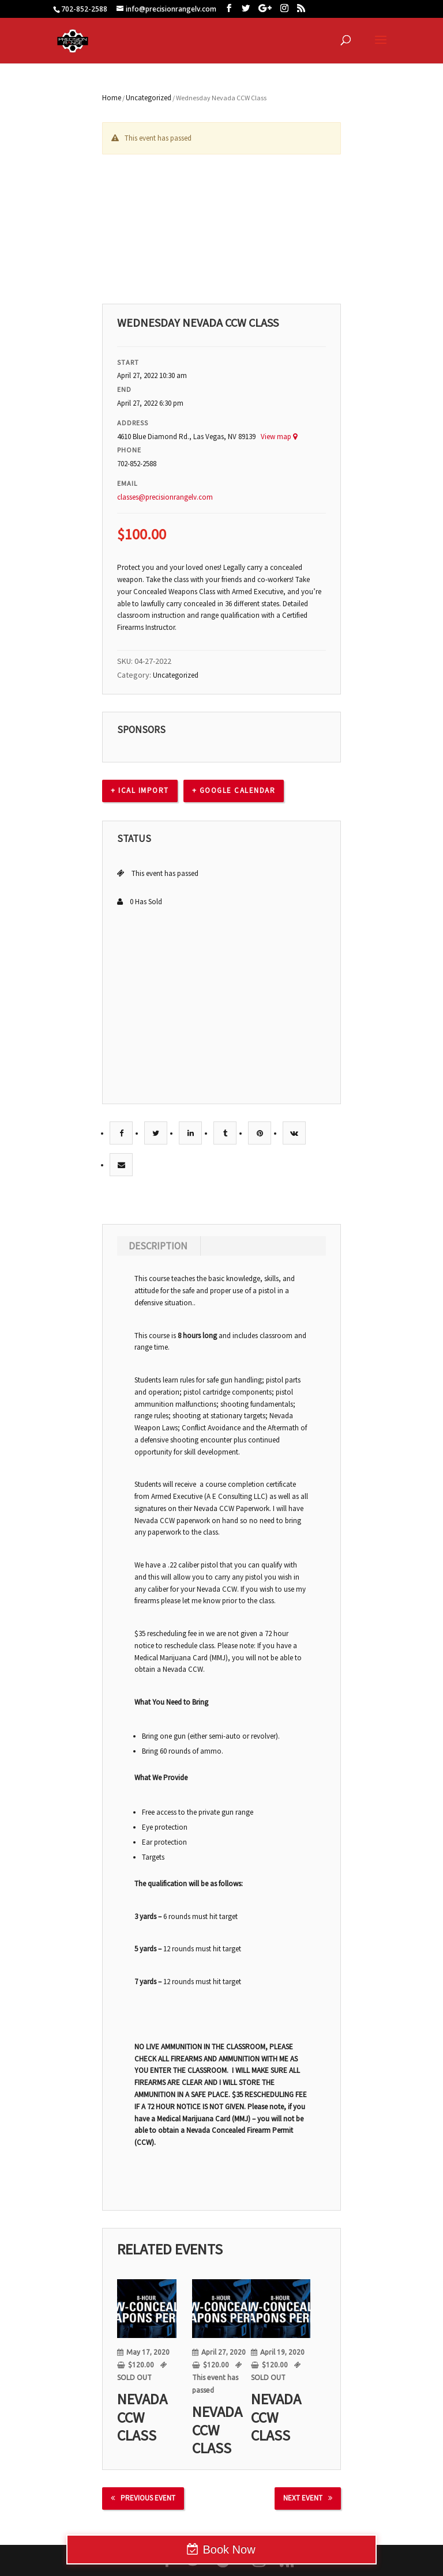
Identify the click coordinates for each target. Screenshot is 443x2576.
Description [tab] (158, 1246)
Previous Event (143, 2498)
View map (279, 436)
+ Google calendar (234, 790)
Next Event (307, 2498)
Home (111, 98)
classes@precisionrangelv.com (165, 497)
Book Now (228, 2549)
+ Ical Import (140, 790)
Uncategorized (148, 98)
